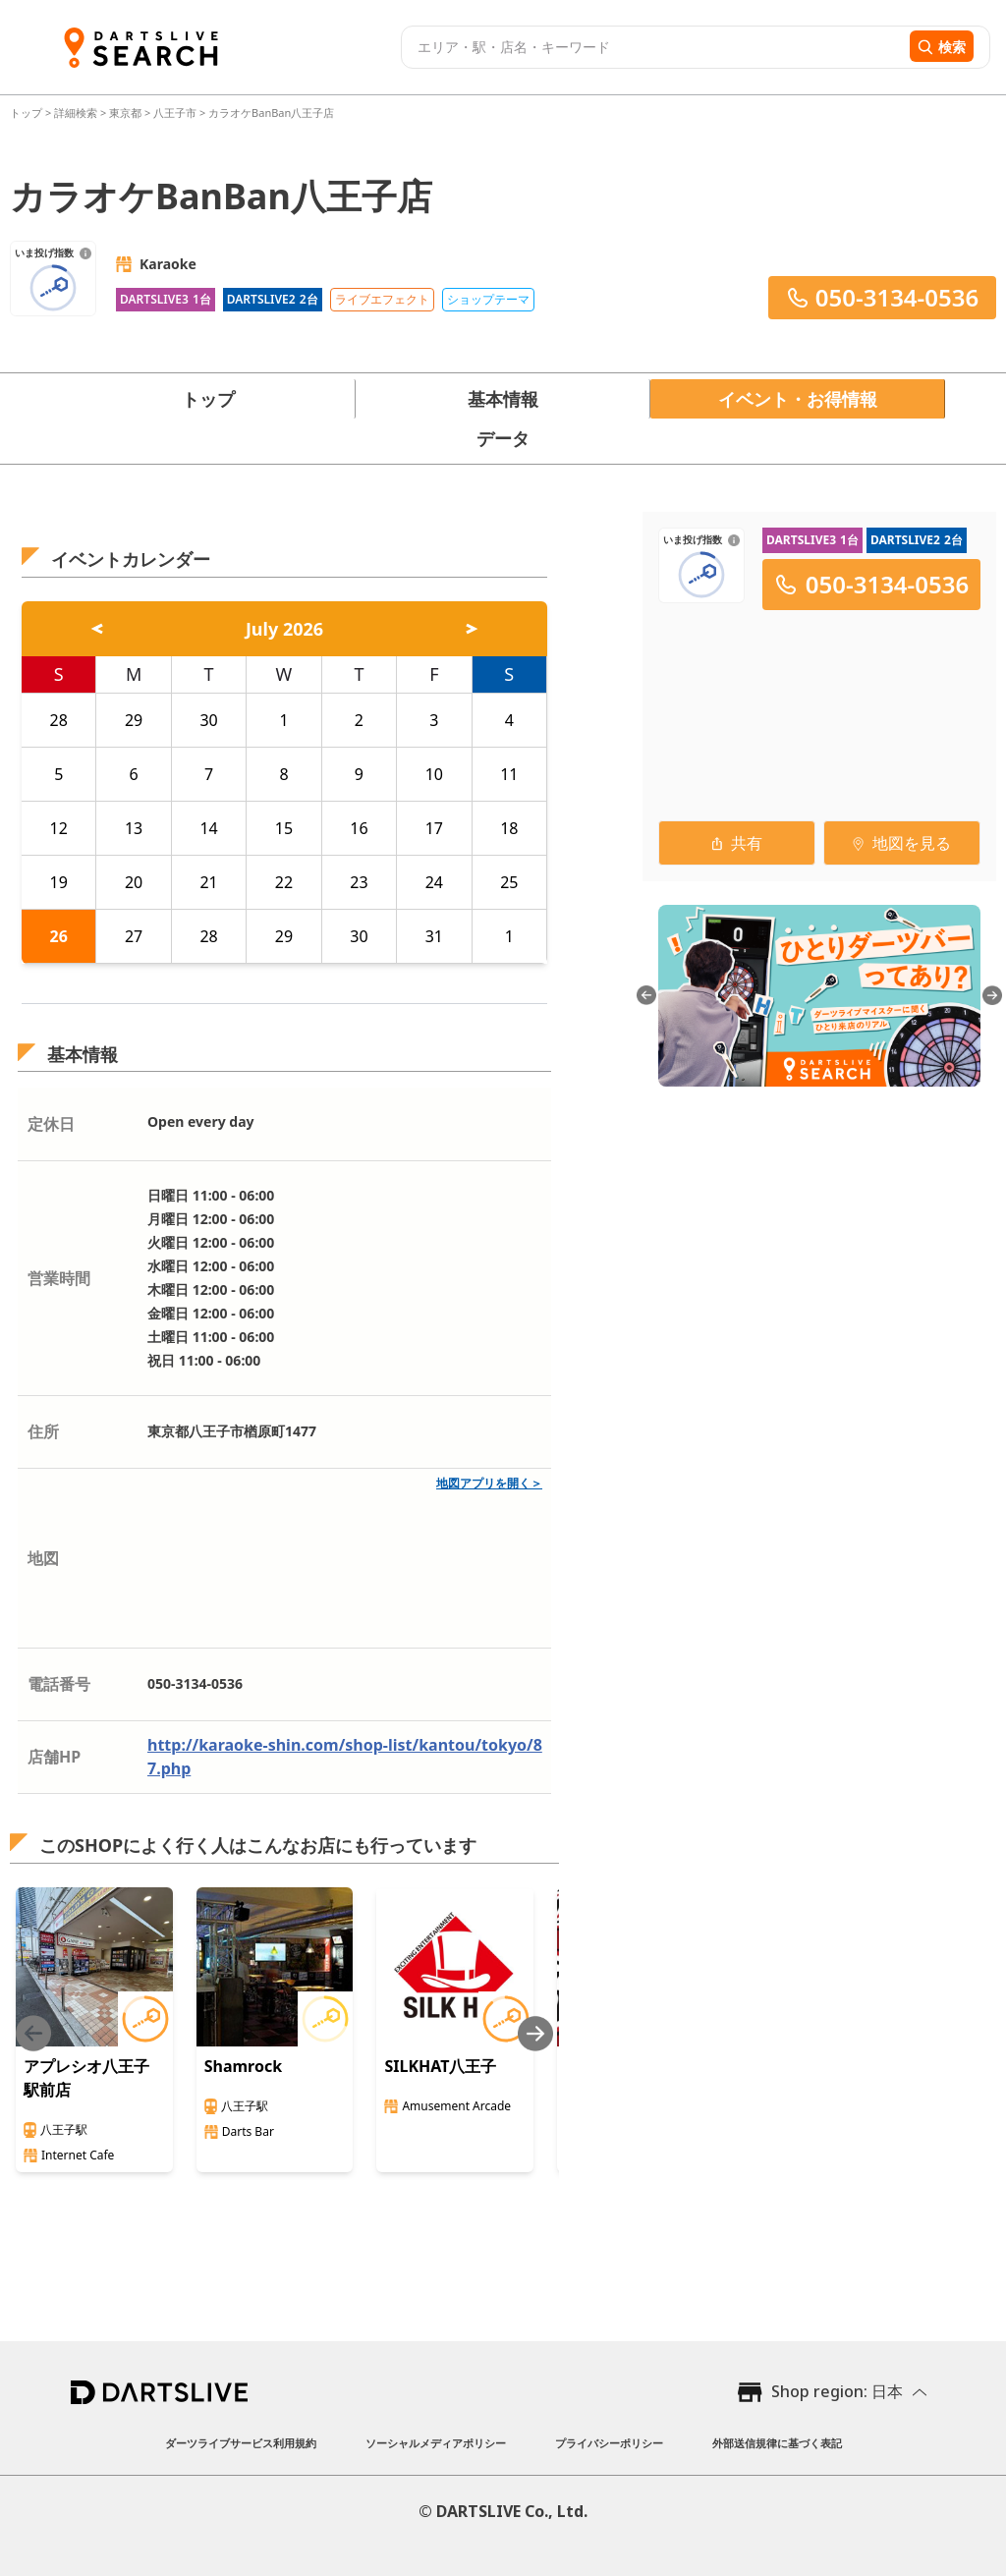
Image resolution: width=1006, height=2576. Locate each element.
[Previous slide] (33, 2033)
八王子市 (174, 112)
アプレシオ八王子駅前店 (86, 2077)
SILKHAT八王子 (440, 2066)
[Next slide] (535, 2033)
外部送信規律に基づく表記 (777, 2443)
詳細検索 (77, 112)
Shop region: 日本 (837, 2391)
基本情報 (503, 399)
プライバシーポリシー (609, 2443)
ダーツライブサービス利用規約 (240, 2443)
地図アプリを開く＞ (489, 1483)
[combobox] (653, 47)
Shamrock (243, 2066)
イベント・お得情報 (797, 399)
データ (503, 438)
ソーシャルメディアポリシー (435, 2443)
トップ (27, 112)
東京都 (125, 112)
